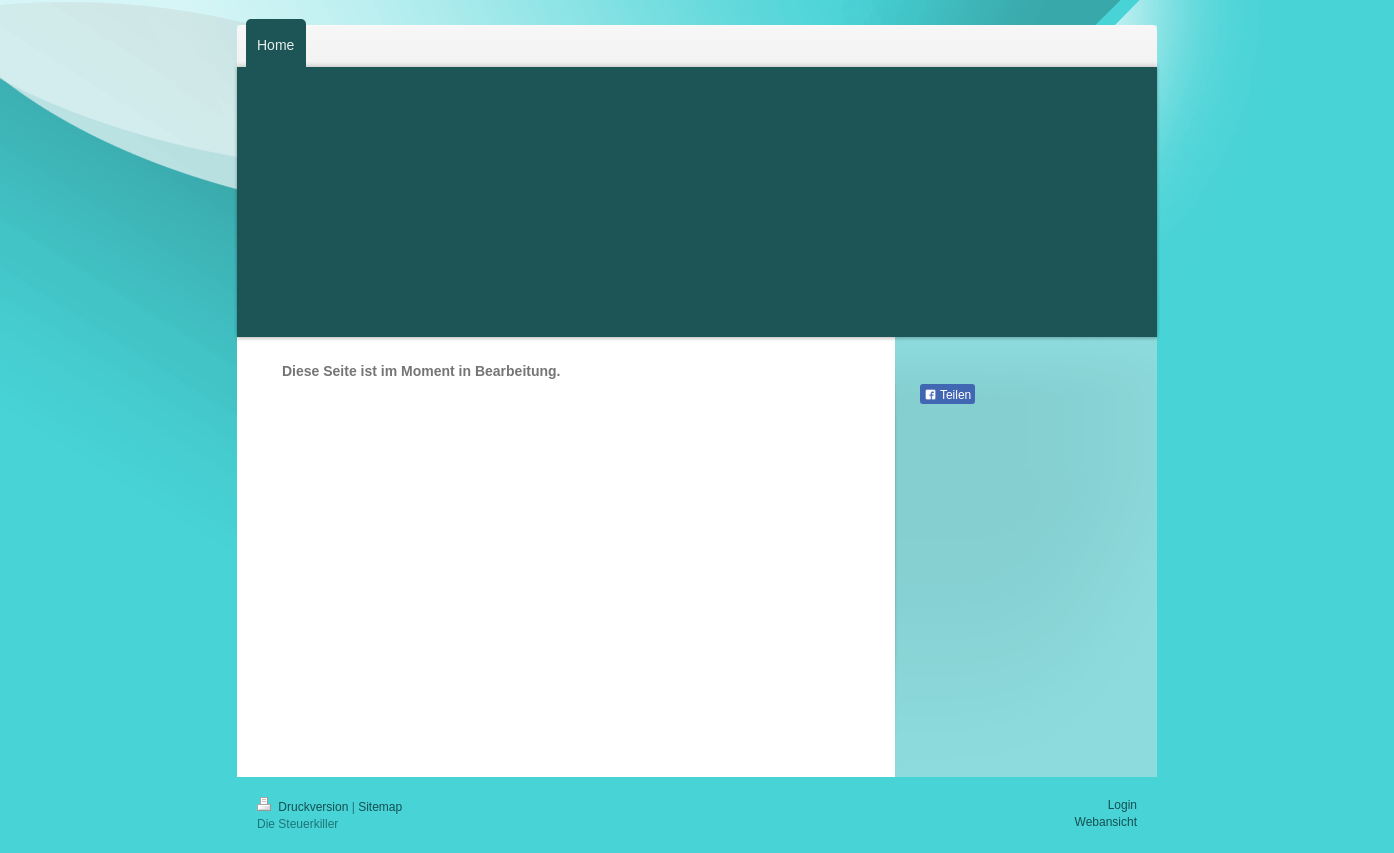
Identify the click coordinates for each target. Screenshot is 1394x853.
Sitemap (380, 807)
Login (1122, 805)
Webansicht (1106, 822)
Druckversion (304, 807)
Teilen (947, 395)
